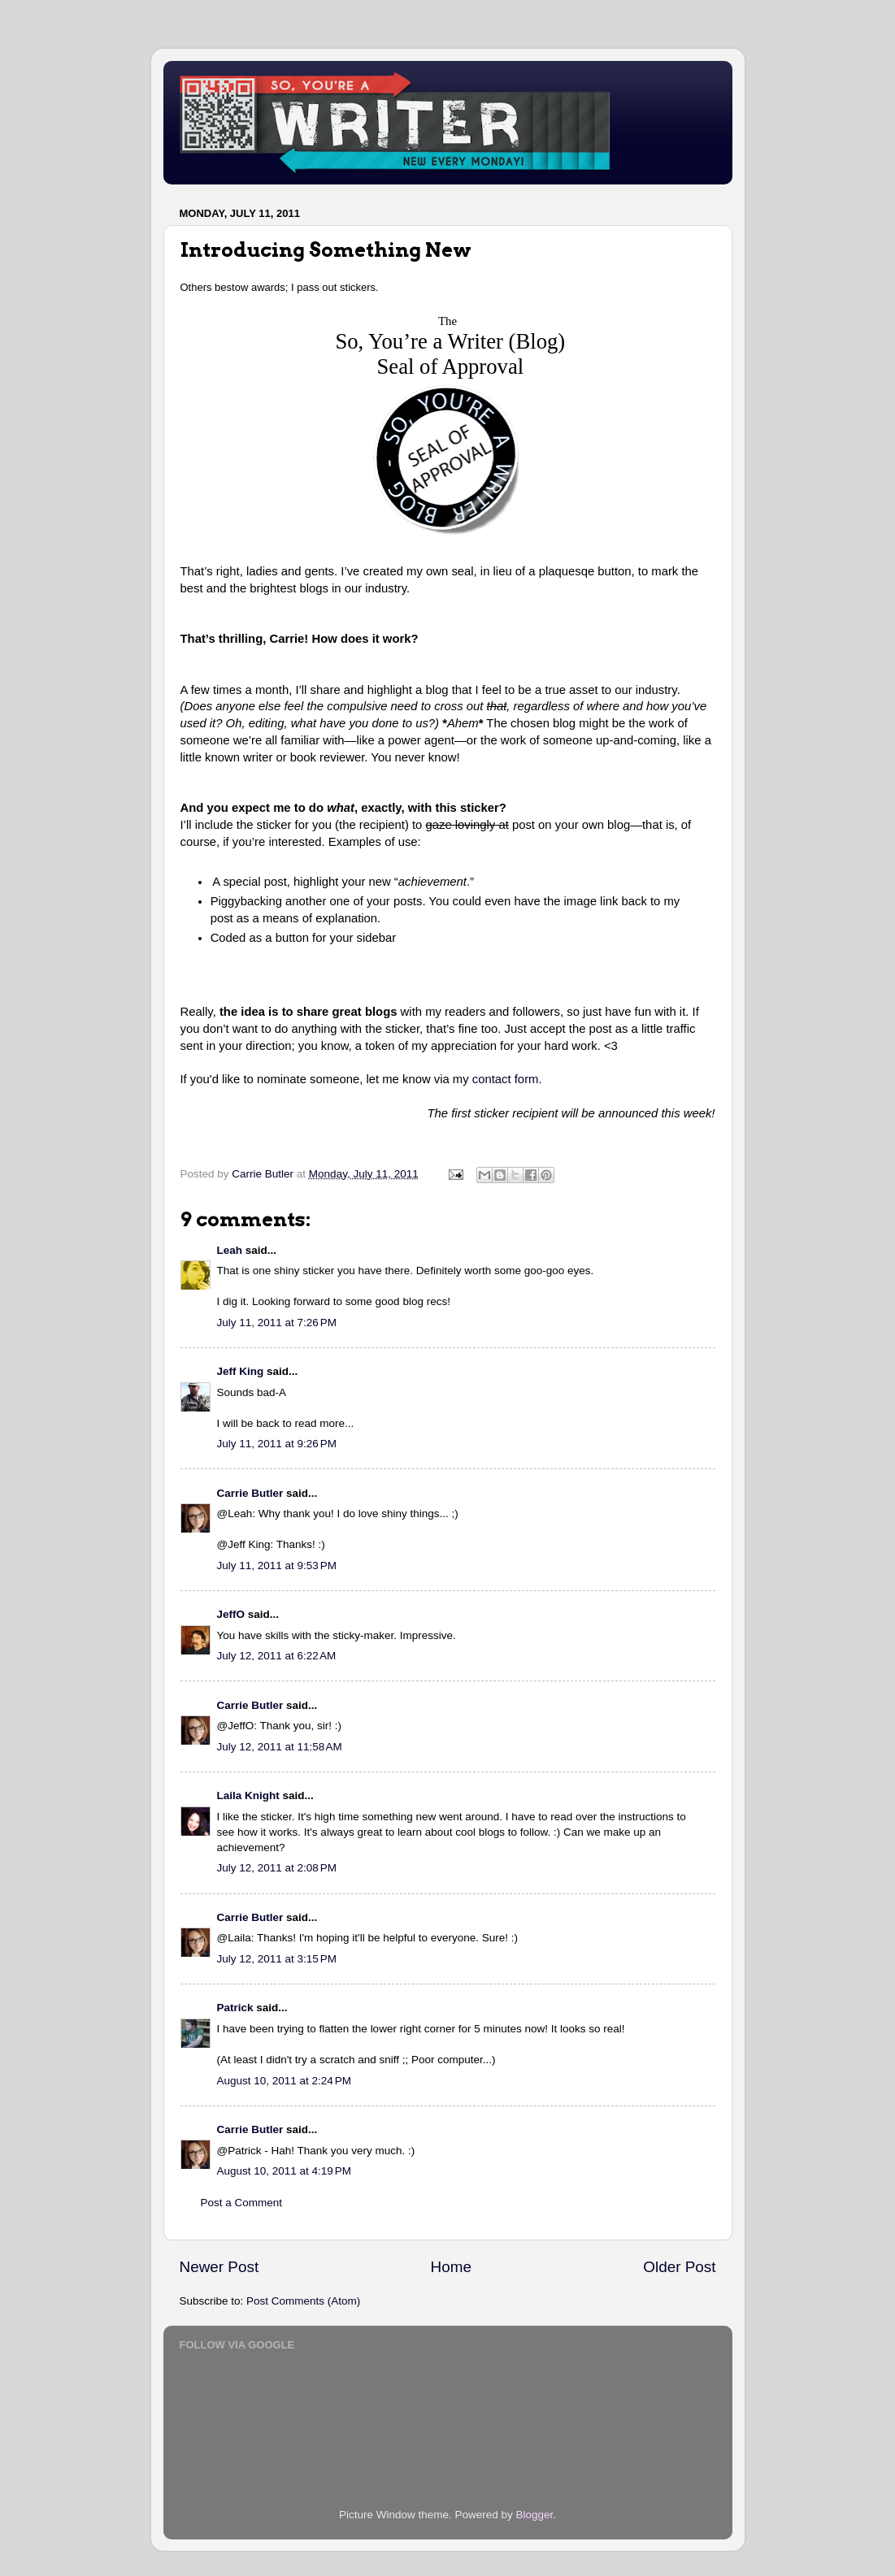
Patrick (235, 2007)
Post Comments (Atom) (303, 2301)
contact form (505, 1079)
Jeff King (240, 1371)
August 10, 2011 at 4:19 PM (284, 2171)
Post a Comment (242, 2203)
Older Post (679, 2266)
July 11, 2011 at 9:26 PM (277, 1444)
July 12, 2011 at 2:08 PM (277, 1868)
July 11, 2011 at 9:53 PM (277, 1565)
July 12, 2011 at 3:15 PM (277, 1959)
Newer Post (219, 2266)
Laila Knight (248, 1795)
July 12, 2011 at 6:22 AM (277, 1656)
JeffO (231, 1614)
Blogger (535, 2515)
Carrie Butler (250, 1493)
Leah (230, 1250)
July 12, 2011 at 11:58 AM (279, 1747)
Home (451, 2266)
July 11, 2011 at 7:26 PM (277, 1322)
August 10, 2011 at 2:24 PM (284, 2081)
